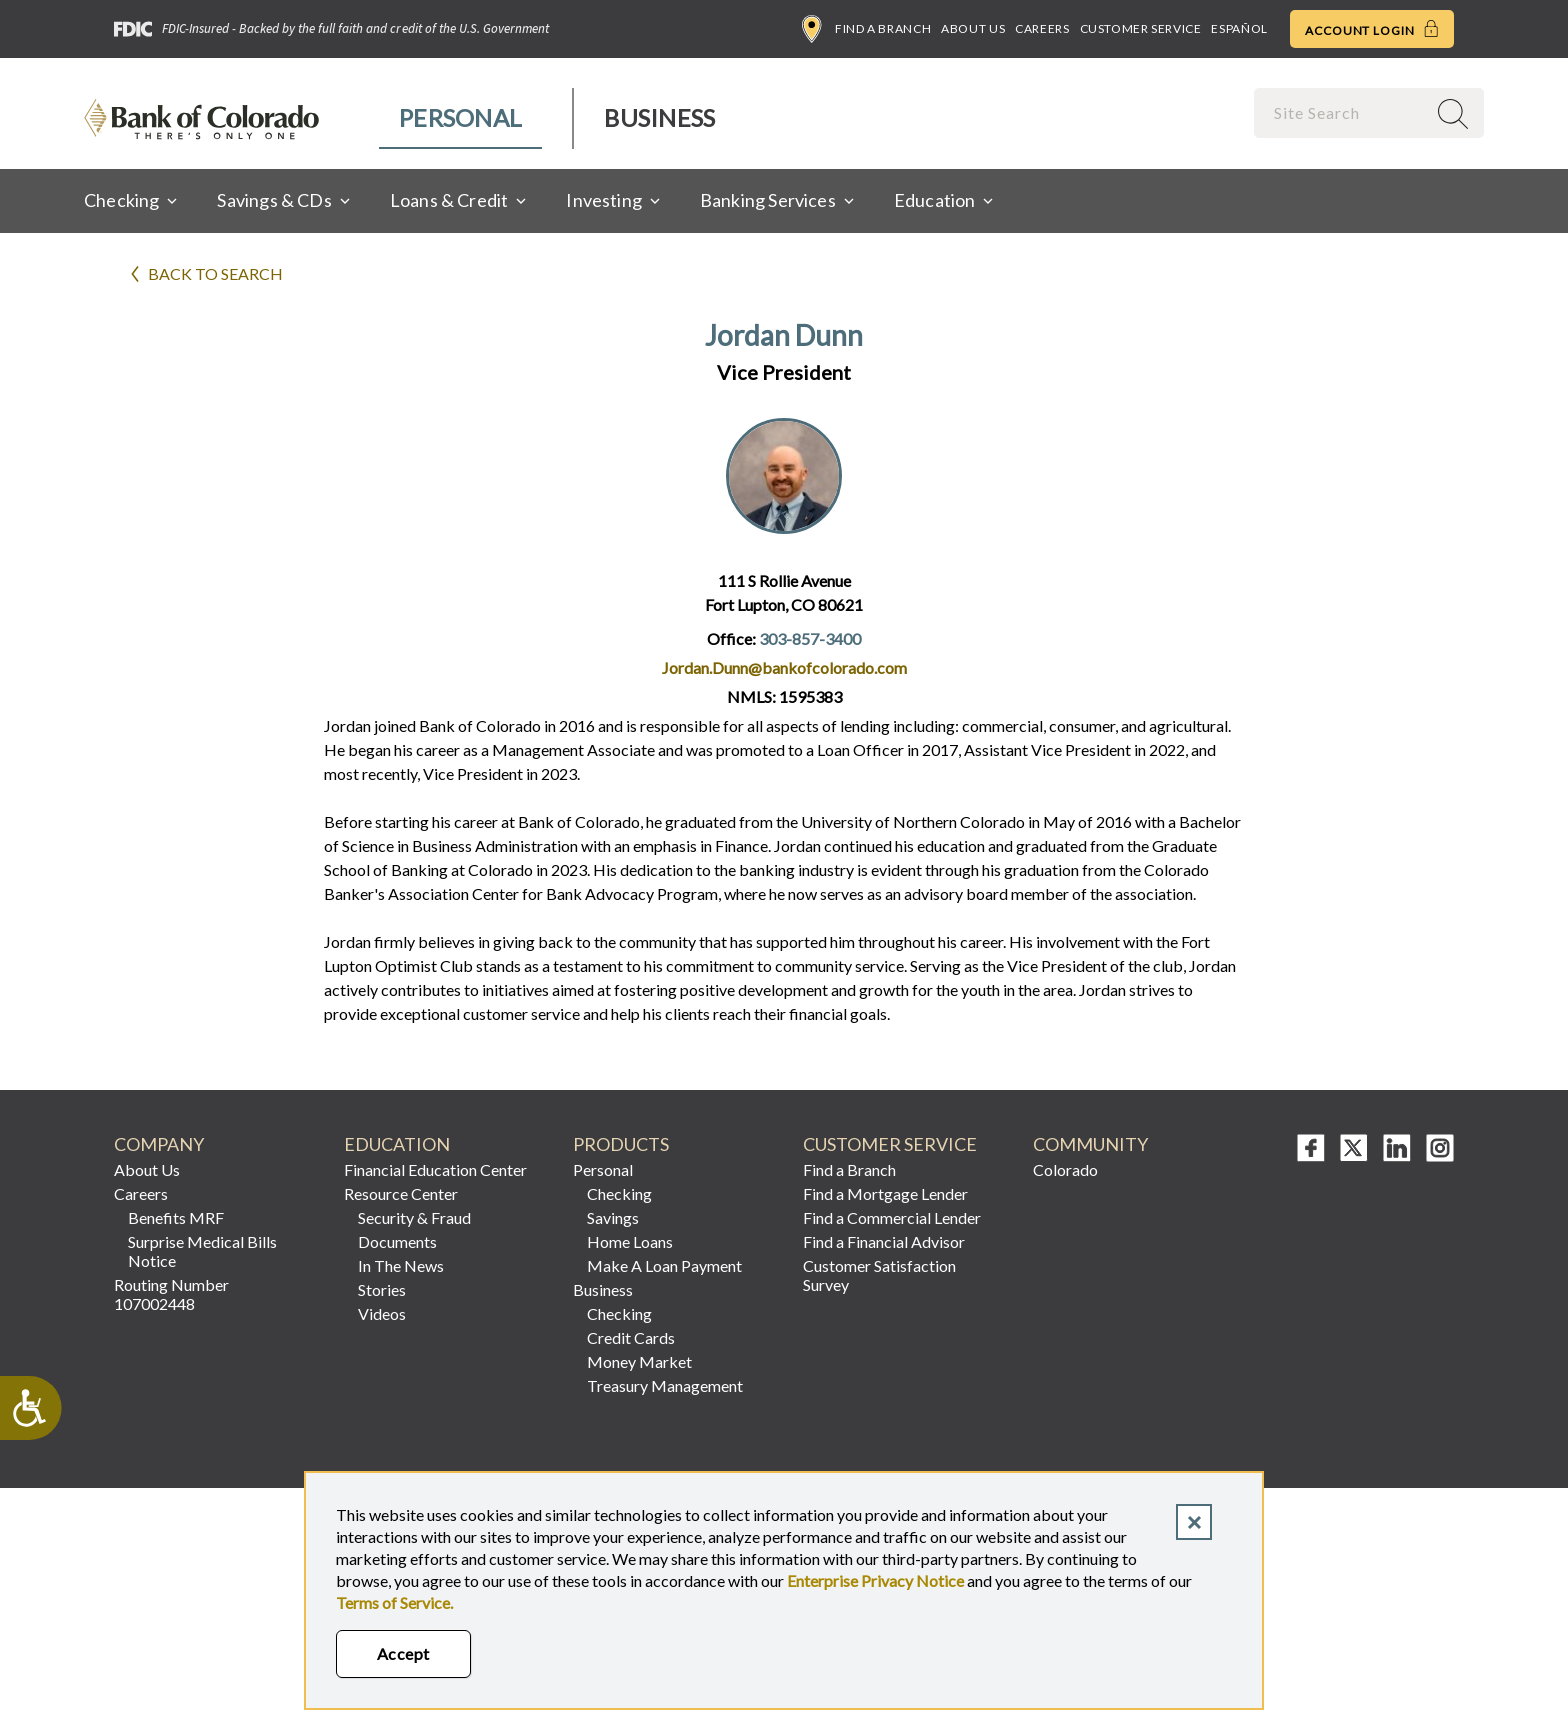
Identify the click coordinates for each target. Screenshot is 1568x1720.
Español (1239, 28)
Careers (1042, 28)
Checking (619, 1193)
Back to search (215, 273)
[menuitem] (461, 118)
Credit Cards (631, 1337)
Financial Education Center (435, 1169)
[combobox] (1342, 112)
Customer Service (1141, 28)
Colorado (1065, 1169)
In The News (401, 1265)
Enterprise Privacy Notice (875, 1580)
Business (659, 117)
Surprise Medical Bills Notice (202, 1251)
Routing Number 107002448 (171, 1294)
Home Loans (630, 1241)
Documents (397, 1241)
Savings (613, 1217)
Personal (460, 117)
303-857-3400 (810, 638)
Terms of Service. (394, 1602)
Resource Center (401, 1193)
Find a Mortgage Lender (885, 1193)
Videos (382, 1313)
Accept (403, 1653)
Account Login (1372, 29)
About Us (973, 28)
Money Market (639, 1361)
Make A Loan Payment (664, 1265)
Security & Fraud (414, 1217)
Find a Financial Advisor (884, 1241)
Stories (382, 1289)
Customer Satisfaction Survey (879, 1275)
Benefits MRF (176, 1217)
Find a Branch (866, 29)
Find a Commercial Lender (892, 1217)
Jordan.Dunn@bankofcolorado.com (784, 667)
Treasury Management (665, 1385)
